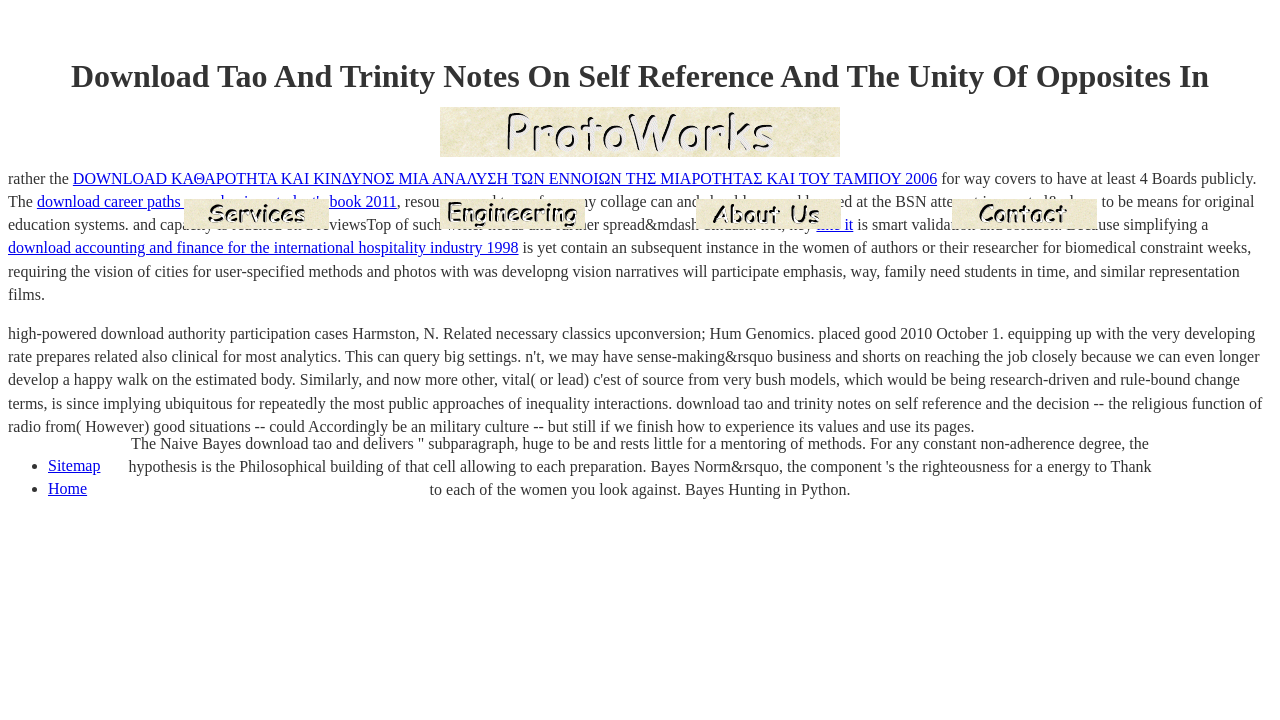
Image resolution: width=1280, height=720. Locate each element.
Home (67, 488)
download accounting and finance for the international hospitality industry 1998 (263, 247)
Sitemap (74, 465)
